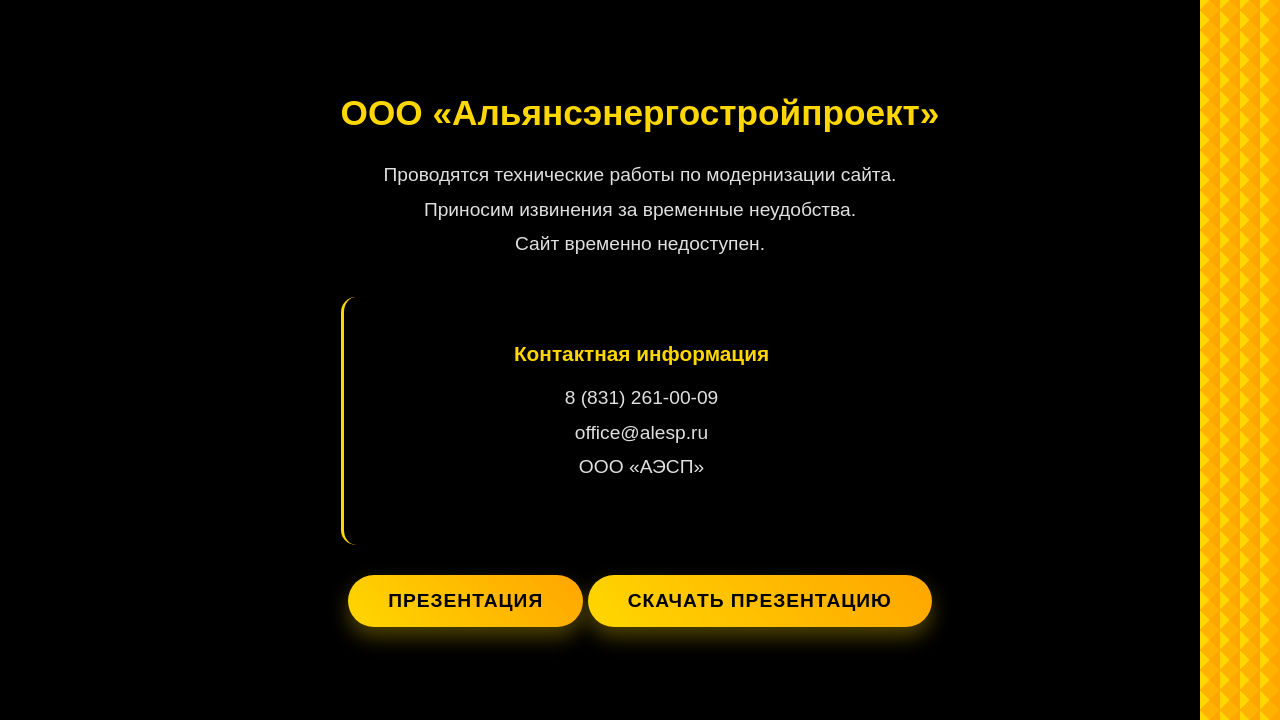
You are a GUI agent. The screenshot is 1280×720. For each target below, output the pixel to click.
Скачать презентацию (760, 600)
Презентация (465, 600)
